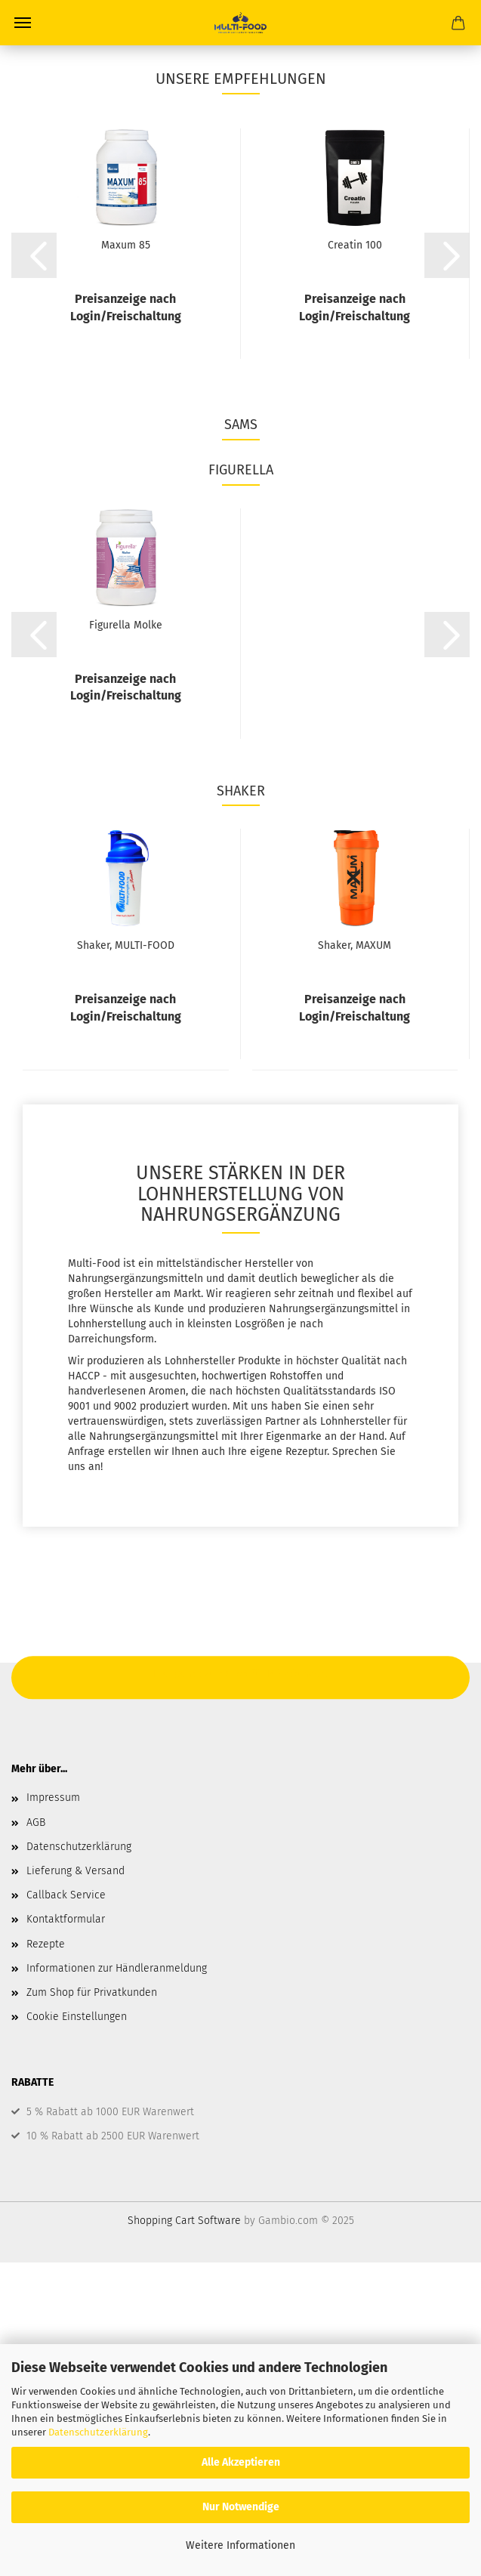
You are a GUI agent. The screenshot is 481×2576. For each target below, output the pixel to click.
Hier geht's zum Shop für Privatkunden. (240, 1673)
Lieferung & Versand (75, 1870)
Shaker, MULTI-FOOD (125, 945)
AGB (35, 1822)
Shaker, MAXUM (354, 945)
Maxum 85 (125, 245)
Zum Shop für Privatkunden (91, 1992)
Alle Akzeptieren (241, 2462)
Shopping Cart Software (184, 2220)
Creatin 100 (355, 245)
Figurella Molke (125, 625)
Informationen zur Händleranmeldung (116, 1968)
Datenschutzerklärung (98, 2432)
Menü (22, 22)
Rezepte (45, 1944)
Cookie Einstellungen (76, 2016)
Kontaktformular (65, 1919)
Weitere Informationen (240, 2545)
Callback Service (66, 1895)
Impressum (53, 1797)
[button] (34, 255)
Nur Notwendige (240, 2506)
